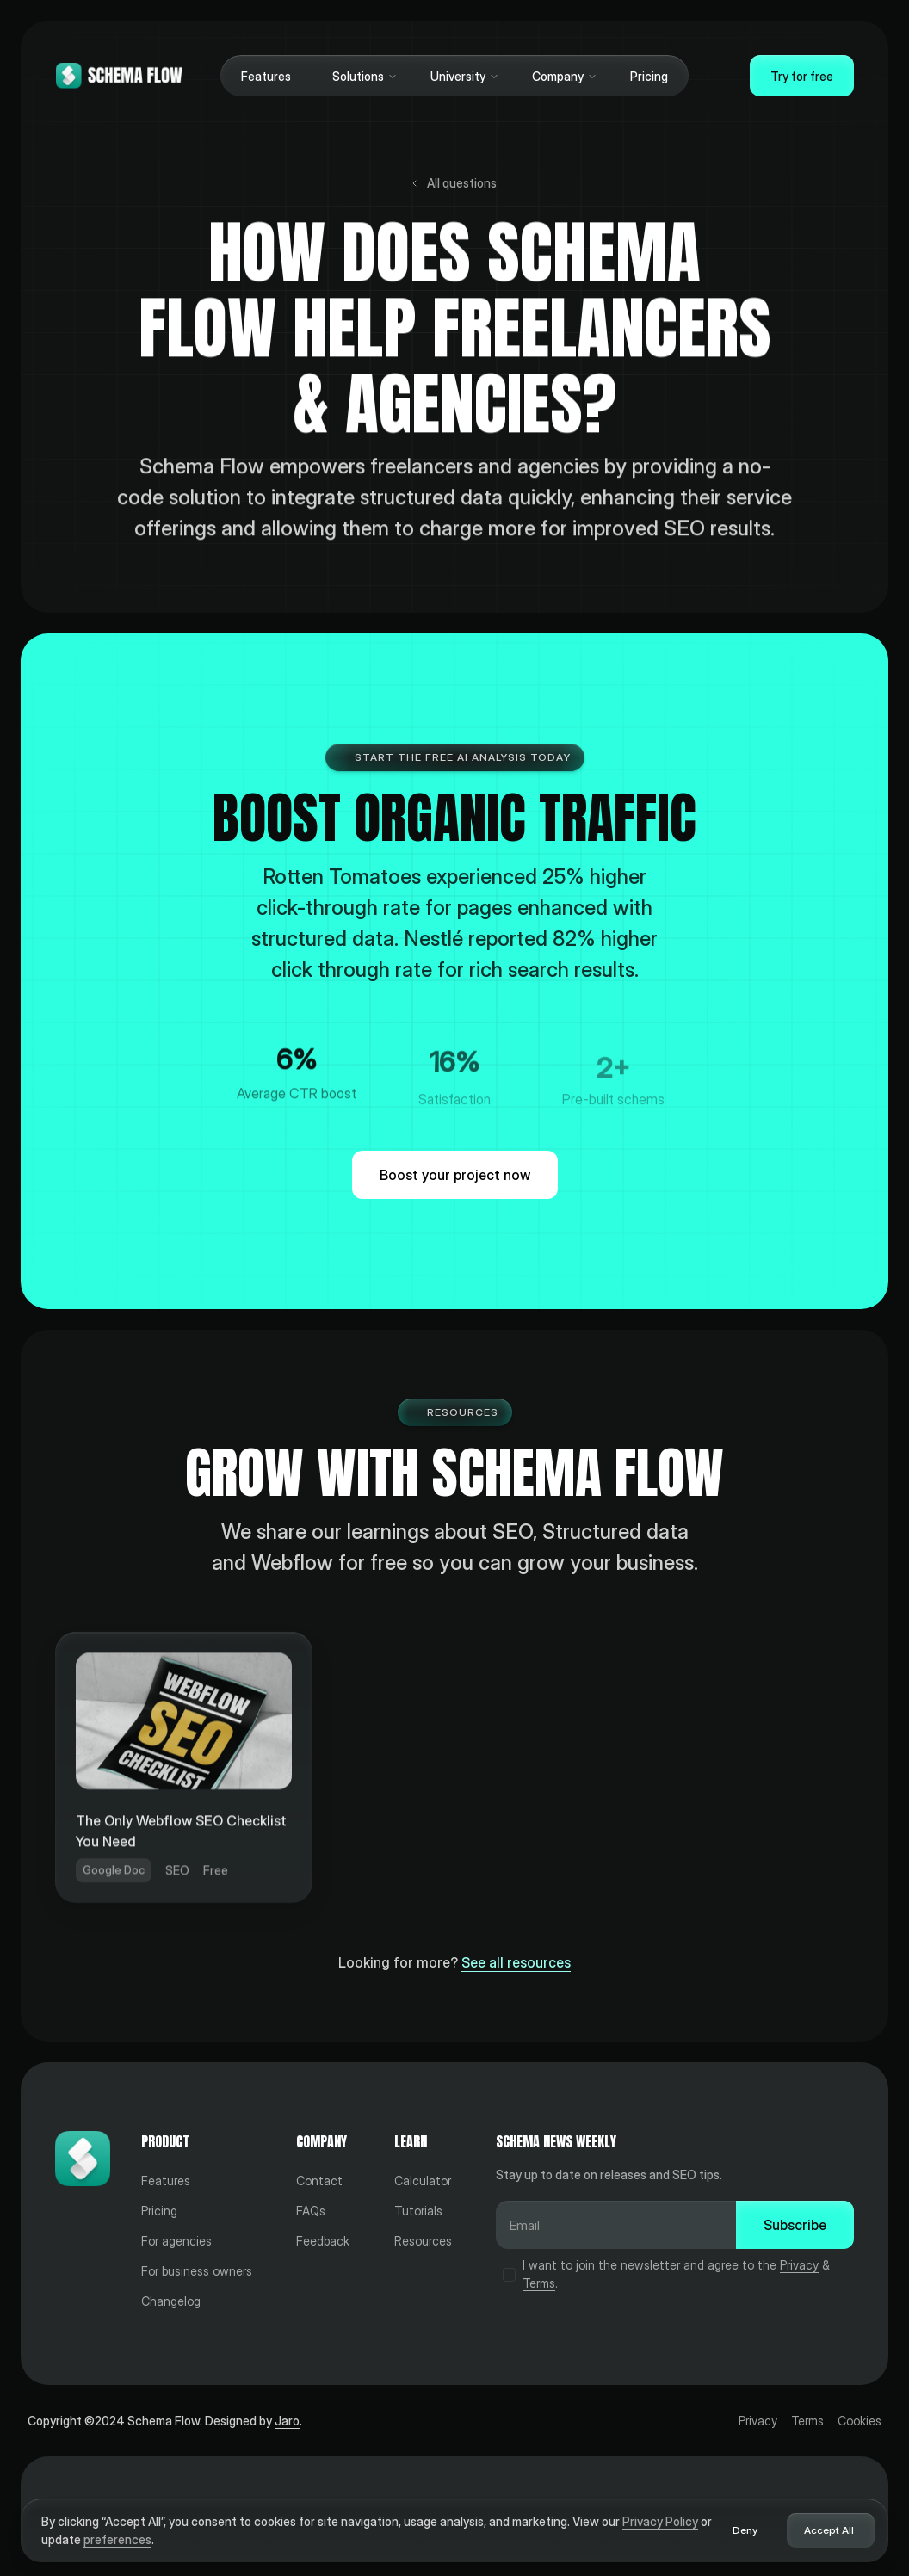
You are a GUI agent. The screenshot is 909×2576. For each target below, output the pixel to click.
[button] (361, 75)
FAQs (310, 2210)
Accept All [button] (829, 2529)
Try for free (801, 76)
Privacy (799, 2265)
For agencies (176, 2240)
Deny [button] (745, 2529)
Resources (423, 2240)
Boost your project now (455, 1174)
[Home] (118, 76)
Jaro (287, 2420)
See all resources (516, 1962)
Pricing (649, 76)
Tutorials (418, 2210)
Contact (319, 2180)
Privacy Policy (660, 2521)
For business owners (196, 2271)
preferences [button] (117, 2539)
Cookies (859, 2420)
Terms (539, 2283)
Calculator (422, 2180)
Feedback (322, 2240)
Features (266, 76)
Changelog (171, 2301)
